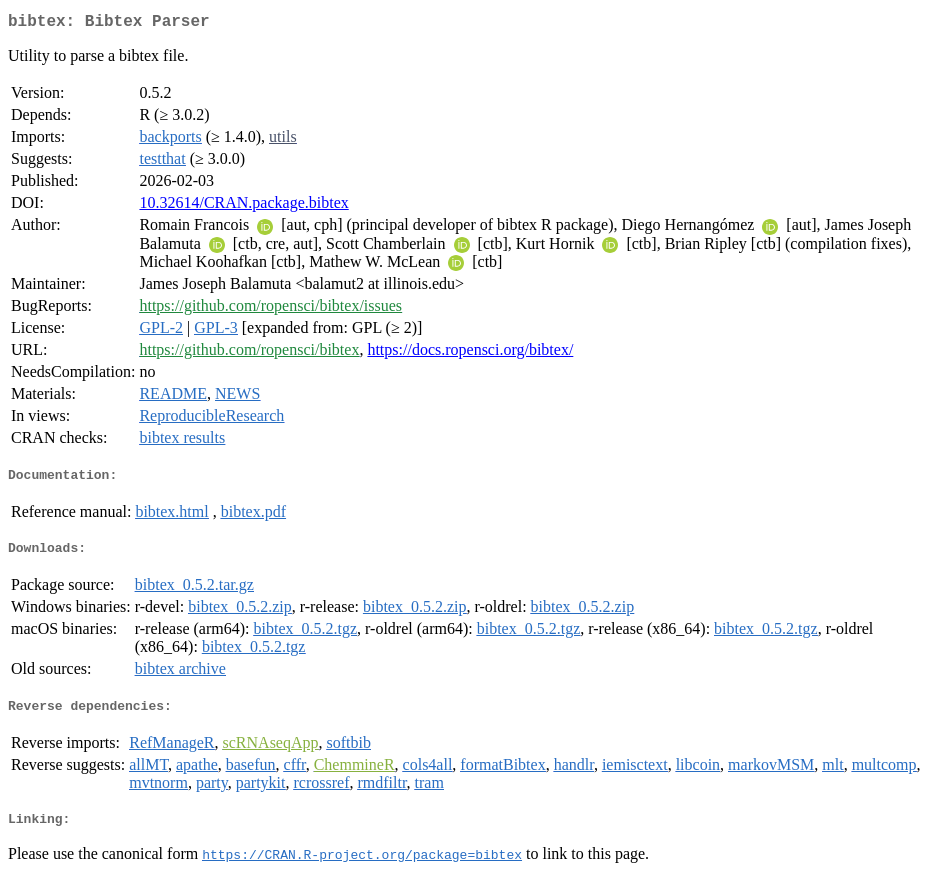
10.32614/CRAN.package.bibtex (243, 206)
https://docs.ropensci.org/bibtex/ (470, 353)
